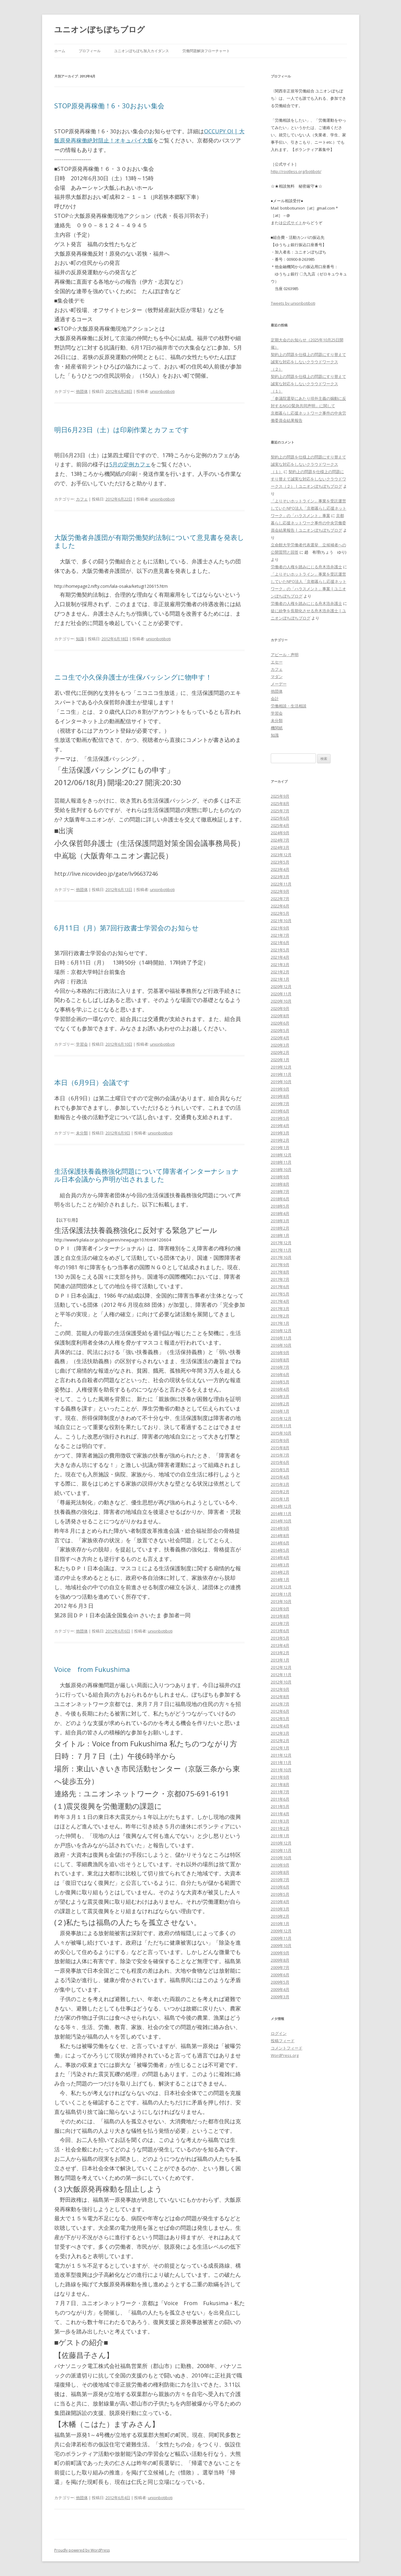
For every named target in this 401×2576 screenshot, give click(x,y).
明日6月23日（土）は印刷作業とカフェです (121, 429)
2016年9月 (280, 1352)
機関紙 (277, 728)
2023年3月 (280, 876)
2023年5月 (280, 862)
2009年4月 (280, 1989)
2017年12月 (281, 1242)
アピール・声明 (285, 654)
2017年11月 (281, 1250)
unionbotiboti (162, 391)
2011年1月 (280, 1835)
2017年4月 (280, 1301)
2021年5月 (280, 950)
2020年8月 (280, 1016)
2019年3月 (280, 1133)
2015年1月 (280, 1499)
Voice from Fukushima (92, 1669)
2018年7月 (280, 1191)
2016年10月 (281, 1345)
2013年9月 (280, 1608)
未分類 (82, 1133)
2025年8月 (280, 803)
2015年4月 (280, 1477)
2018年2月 (280, 1228)
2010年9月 (280, 1865)
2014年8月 (280, 1535)
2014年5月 (280, 1550)
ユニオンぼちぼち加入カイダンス (141, 50)
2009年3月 (280, 1996)
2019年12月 (281, 1067)
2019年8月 (280, 1096)
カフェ (82, 499)
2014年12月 (281, 1506)
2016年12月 (281, 1330)
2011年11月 (281, 1762)
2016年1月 (280, 1411)
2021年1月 (280, 979)
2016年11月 (281, 1338)
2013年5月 (280, 1638)
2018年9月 (280, 1177)
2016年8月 (280, 1360)
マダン (277, 676)
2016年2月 (280, 1404)
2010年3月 (280, 1909)
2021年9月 (280, 928)
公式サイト (293, 222)
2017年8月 (280, 1272)
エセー (277, 662)
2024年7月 (280, 840)
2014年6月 (280, 1543)
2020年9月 (280, 1008)
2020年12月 (281, 986)
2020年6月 (280, 1023)
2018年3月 (280, 1220)
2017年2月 (280, 1316)
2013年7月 (280, 1623)
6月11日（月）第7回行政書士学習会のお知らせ (126, 927)
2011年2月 (280, 1828)
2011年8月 (280, 1784)
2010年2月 (280, 1916)
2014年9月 (280, 1528)
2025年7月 (280, 811)
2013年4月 (280, 1645)
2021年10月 (281, 920)
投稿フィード (283, 2040)
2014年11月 (281, 1513)
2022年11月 (281, 884)
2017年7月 (280, 1279)
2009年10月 (281, 1945)
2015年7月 (280, 1455)
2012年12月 (281, 1667)
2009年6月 (280, 1975)
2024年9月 (280, 832)
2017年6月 (280, 1286)
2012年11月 (281, 1674)
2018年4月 (280, 1213)
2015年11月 (281, 1425)
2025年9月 (280, 796)
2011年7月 (280, 1792)
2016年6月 (280, 1374)
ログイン (279, 2033)
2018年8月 (280, 1184)
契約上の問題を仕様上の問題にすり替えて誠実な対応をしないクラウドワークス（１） (308, 384)
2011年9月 (280, 1777)
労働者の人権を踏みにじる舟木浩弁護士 (306, 566)
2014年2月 (280, 1572)
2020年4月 (280, 1037)
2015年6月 (280, 1462)
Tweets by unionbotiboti (293, 303)
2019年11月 (281, 1074)
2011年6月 (280, 1799)
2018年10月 (281, 1169)
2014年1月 (280, 1579)
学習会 (82, 1044)
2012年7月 (280, 1704)
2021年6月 (280, 942)
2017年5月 (280, 1294)
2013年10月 (281, 1601)
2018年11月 (281, 1162)
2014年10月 (281, 1521)
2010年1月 (280, 1923)
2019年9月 (280, 1089)
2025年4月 (280, 825)
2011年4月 (280, 1813)
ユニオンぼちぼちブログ (99, 29)
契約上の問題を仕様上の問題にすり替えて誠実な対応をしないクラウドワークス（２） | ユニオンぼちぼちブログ (308, 479)
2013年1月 (280, 1660)
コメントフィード (287, 2048)
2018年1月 (280, 1235)
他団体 (82, 391)
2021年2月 (280, 972)
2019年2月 (280, 1140)
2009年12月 (281, 1931)
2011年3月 (280, 1821)
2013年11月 (281, 1594)
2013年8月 (280, 1616)
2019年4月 (280, 1125)
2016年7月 (280, 1367)
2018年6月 (280, 1199)
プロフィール (90, 50)
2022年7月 (280, 898)
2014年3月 (280, 1565)
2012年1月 (280, 1748)
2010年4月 (280, 1901)
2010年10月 (281, 1857)
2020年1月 (280, 1059)
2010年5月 (280, 1894)
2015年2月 (280, 1491)
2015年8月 (280, 1447)
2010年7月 (280, 1879)
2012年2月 (280, 1740)
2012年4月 (280, 1726)
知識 (80, 638)
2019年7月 (280, 1103)
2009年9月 (280, 1953)
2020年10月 (281, 1001)
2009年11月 (281, 1938)
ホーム (59, 50)
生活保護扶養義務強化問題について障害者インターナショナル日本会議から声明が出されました (146, 1175)
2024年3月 (280, 847)
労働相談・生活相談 (288, 706)
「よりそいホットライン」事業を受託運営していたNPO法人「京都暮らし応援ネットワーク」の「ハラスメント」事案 (308, 508)
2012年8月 (280, 1696)
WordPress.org (285, 2055)
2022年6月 (280, 906)
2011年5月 (280, 1806)
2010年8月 (280, 1872)
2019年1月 (280, 1147)
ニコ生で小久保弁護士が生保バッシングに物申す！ (133, 676)
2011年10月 (281, 1770)
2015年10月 (281, 1433)
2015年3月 (280, 1484)
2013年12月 (281, 1587)
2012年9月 (280, 1689)
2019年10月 (281, 1081)
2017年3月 (280, 1308)
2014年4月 (280, 1557)
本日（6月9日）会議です (92, 1082)
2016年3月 (280, 1396)
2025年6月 (280, 818)
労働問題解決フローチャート (206, 50)
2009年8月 (280, 1960)
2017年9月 (280, 1264)
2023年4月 (280, 869)
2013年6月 (280, 1630)
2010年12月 (281, 1843)
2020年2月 (280, 1052)
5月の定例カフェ (130, 464)
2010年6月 (280, 1887)
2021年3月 (280, 964)
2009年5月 (280, 1982)
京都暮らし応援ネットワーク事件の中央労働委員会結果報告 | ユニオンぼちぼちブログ (308, 523)
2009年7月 (280, 1967)
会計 (275, 698)
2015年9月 (280, 1440)
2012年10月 (281, 1682)
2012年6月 (280, 1711)
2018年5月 (280, 1206)
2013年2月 (280, 1652)
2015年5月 (280, 1469)
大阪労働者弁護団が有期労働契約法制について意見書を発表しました (149, 541)
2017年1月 (280, 1323)
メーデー (279, 684)
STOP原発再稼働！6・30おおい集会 (109, 105)
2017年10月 (281, 1257)
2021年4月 (280, 957)
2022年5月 (280, 913)
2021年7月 (280, 935)
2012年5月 (280, 1718)
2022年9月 (280, 891)
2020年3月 (280, 1045)
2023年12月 (281, 854)
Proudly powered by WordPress (82, 2550)
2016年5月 (280, 1382)
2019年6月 (280, 1111)
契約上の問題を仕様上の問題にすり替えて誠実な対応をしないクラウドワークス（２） (308, 362)
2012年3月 (280, 1733)
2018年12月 (281, 1155)
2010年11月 (281, 1850)
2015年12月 (281, 1418)
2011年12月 (281, 1755)
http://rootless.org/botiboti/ (296, 171)
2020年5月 (280, 1030)
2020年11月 (281, 994)
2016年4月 (280, 1389)
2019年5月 (280, 1118)
